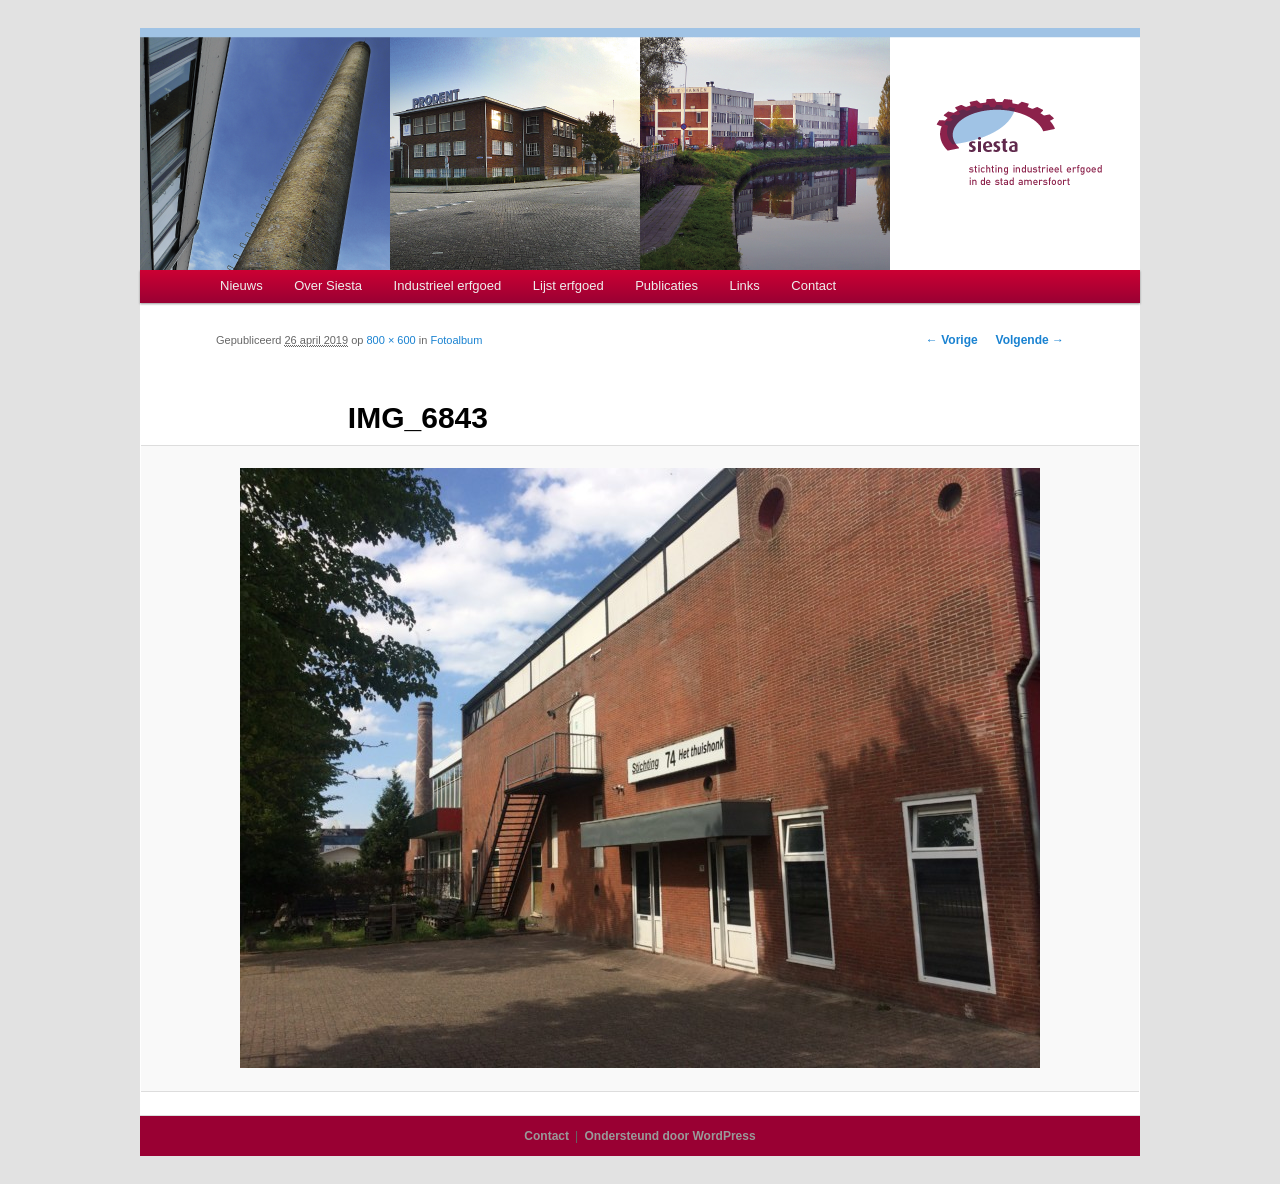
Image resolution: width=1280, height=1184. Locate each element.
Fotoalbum (456, 340)
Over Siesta (328, 285)
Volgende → (1030, 340)
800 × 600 (390, 340)
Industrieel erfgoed (448, 285)
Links (745, 285)
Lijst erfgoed (568, 285)
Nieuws (241, 285)
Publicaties (666, 285)
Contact (813, 285)
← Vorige (952, 340)
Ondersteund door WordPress (670, 1136)
